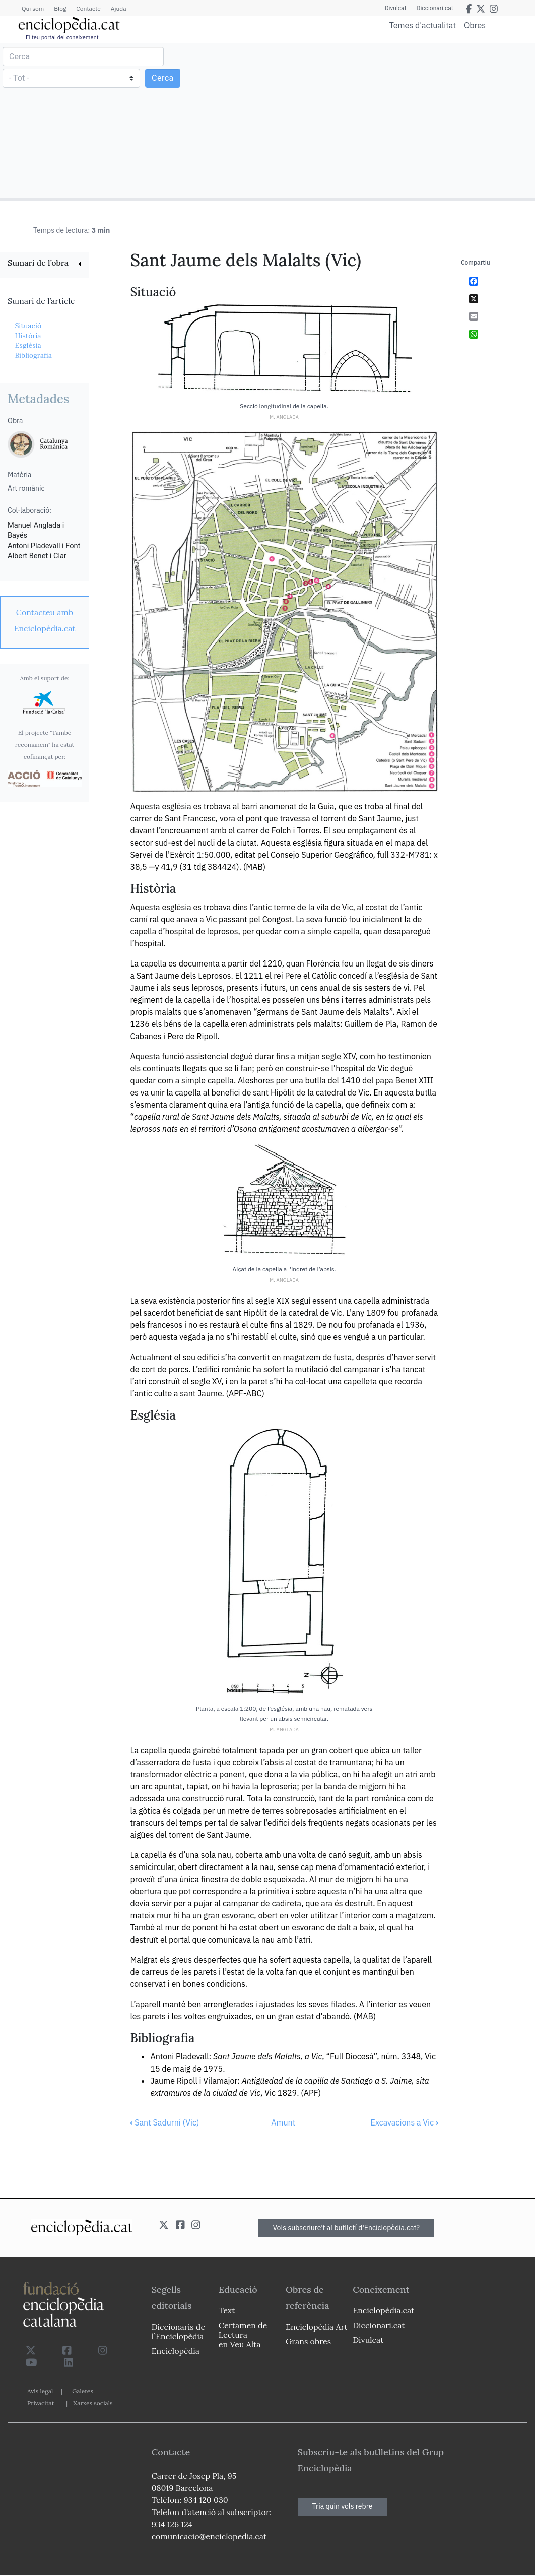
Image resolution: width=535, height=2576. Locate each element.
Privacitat (40, 2403)
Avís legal (40, 2391)
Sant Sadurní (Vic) (164, 2122)
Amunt (283, 2122)
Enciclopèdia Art (317, 2327)
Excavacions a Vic (404, 2122)
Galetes (82, 2391)
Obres (475, 25)
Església (28, 345)
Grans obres (308, 2341)
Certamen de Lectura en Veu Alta (243, 2334)
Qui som (33, 8)
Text (227, 2310)
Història (28, 335)
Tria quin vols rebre (342, 2506)
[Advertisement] (400, 119)
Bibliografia (33, 355)
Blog (60, 8)
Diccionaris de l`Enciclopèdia (178, 2331)
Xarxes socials (92, 2403)
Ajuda (118, 8)
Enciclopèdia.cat (383, 2310)
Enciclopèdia (175, 2351)
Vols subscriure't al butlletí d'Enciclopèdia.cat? (346, 2227)
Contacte (88, 8)
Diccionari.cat (435, 8)
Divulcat (396, 8)
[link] (45, 263)
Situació (28, 325)
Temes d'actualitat (422, 25)
